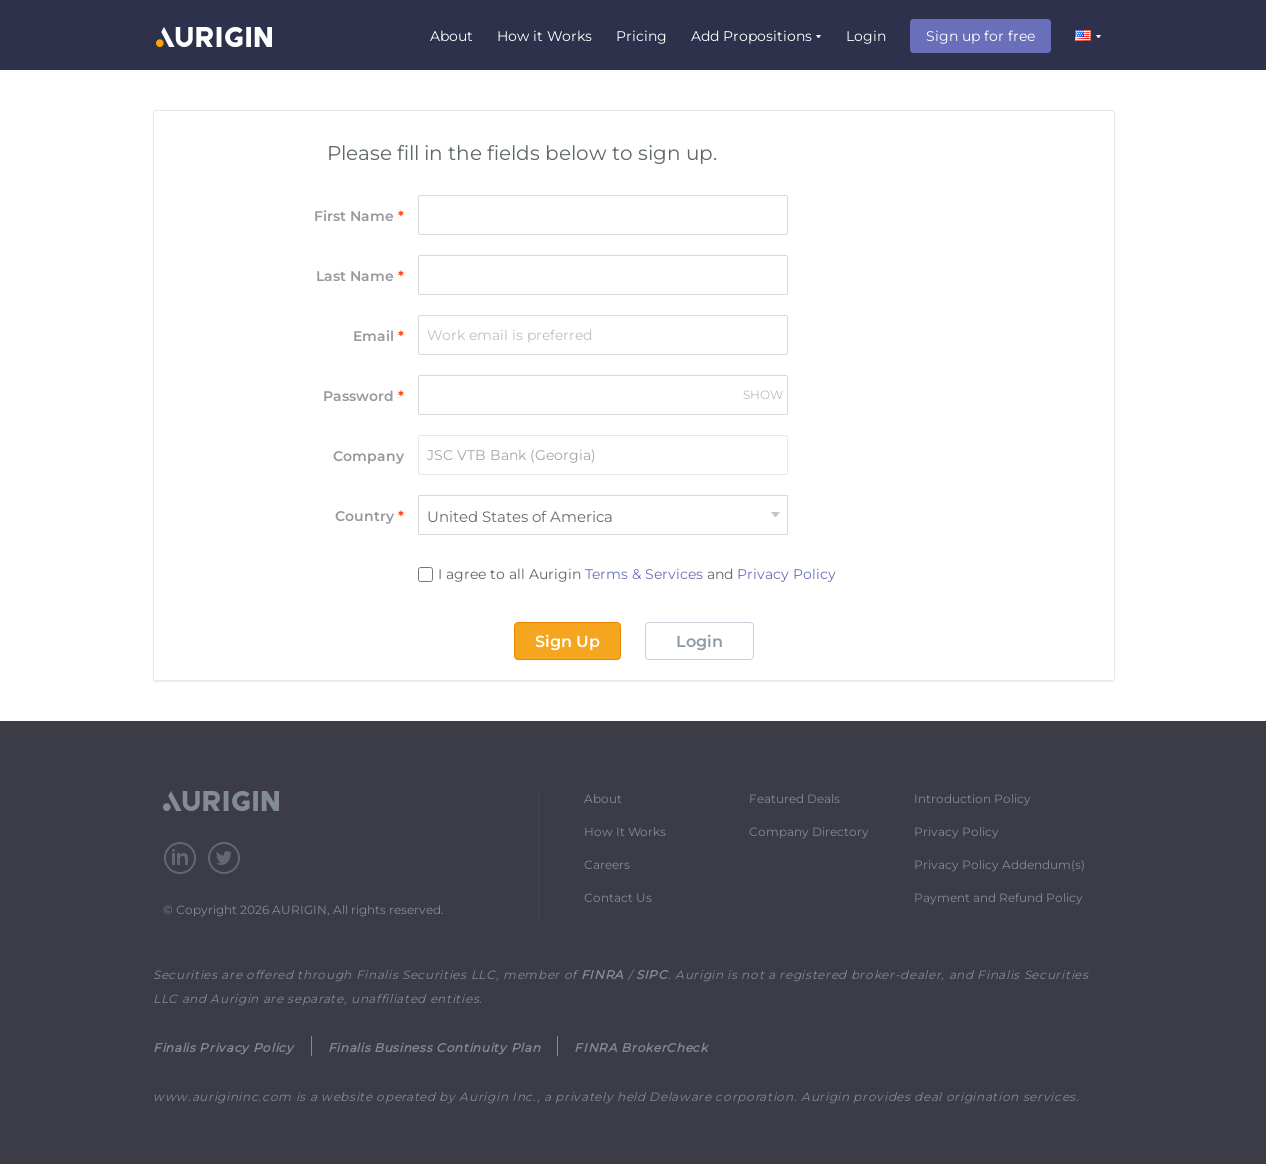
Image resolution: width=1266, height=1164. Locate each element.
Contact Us (618, 897)
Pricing (641, 36)
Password (363, 396)
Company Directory (809, 831)
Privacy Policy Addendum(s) (999, 864)
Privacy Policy (786, 574)
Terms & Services (644, 574)
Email (378, 336)
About (451, 36)
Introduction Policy (972, 798)
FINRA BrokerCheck (640, 1047)
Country (369, 516)
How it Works (544, 36)
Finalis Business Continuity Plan (434, 1047)
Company (368, 456)
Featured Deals (794, 798)
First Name (359, 216)
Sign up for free (980, 36)
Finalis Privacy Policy (223, 1047)
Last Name (360, 276)
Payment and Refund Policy (998, 897)
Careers (607, 864)
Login (866, 36)
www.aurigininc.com (222, 1096)
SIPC (652, 974)
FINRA (602, 974)
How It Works (625, 831)
